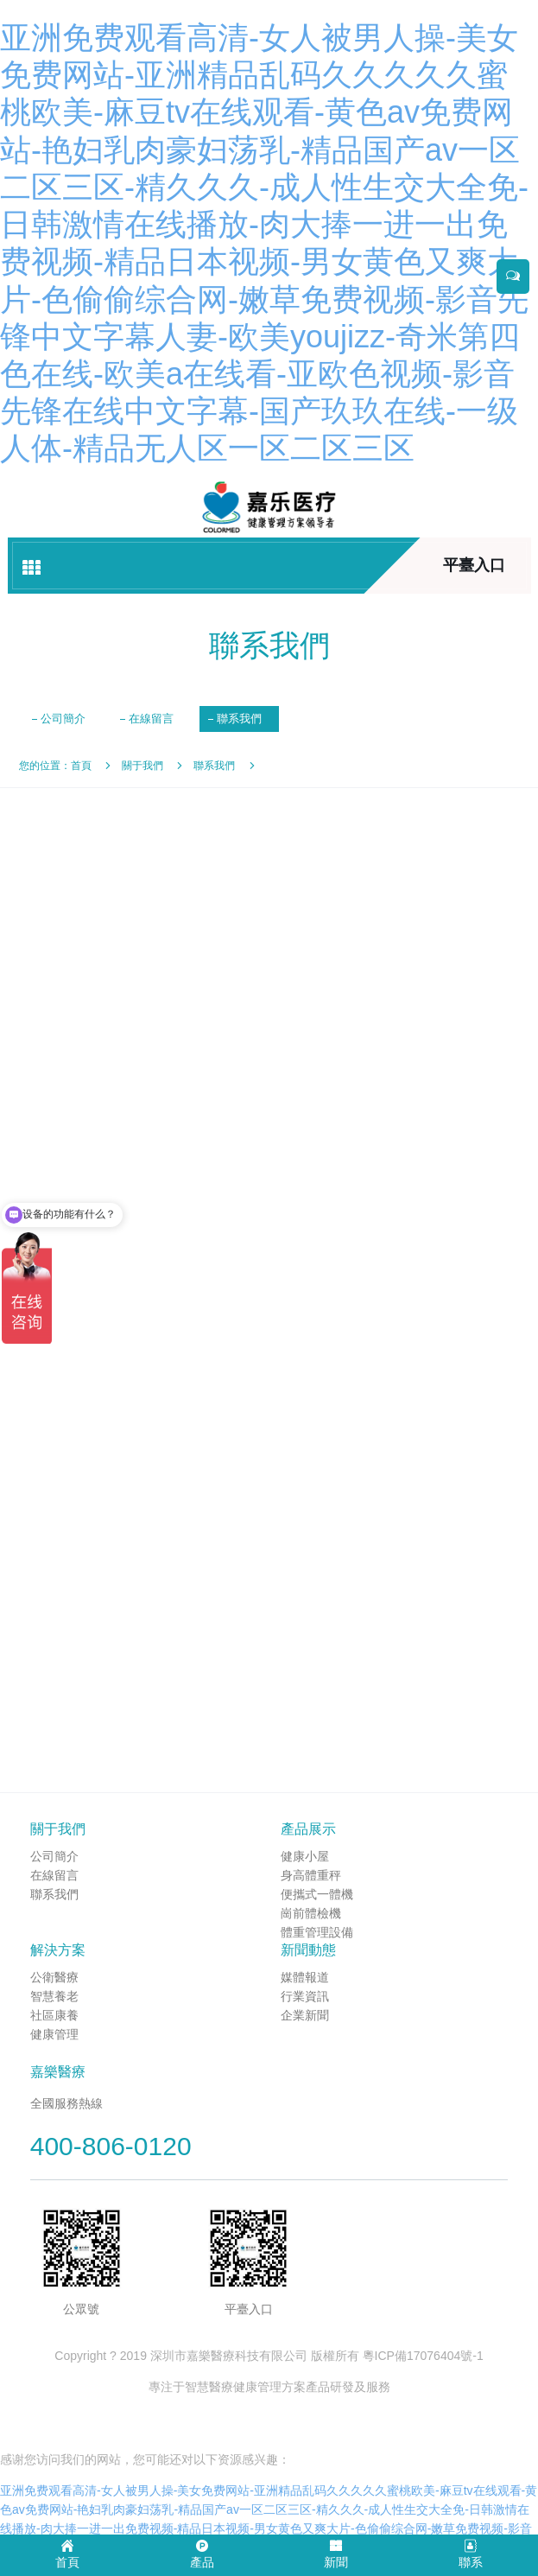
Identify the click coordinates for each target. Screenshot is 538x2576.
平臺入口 (474, 565)
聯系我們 (239, 718)
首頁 (81, 766)
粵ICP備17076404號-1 (423, 2356)
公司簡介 (63, 718)
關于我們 (142, 766)
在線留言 (151, 718)
